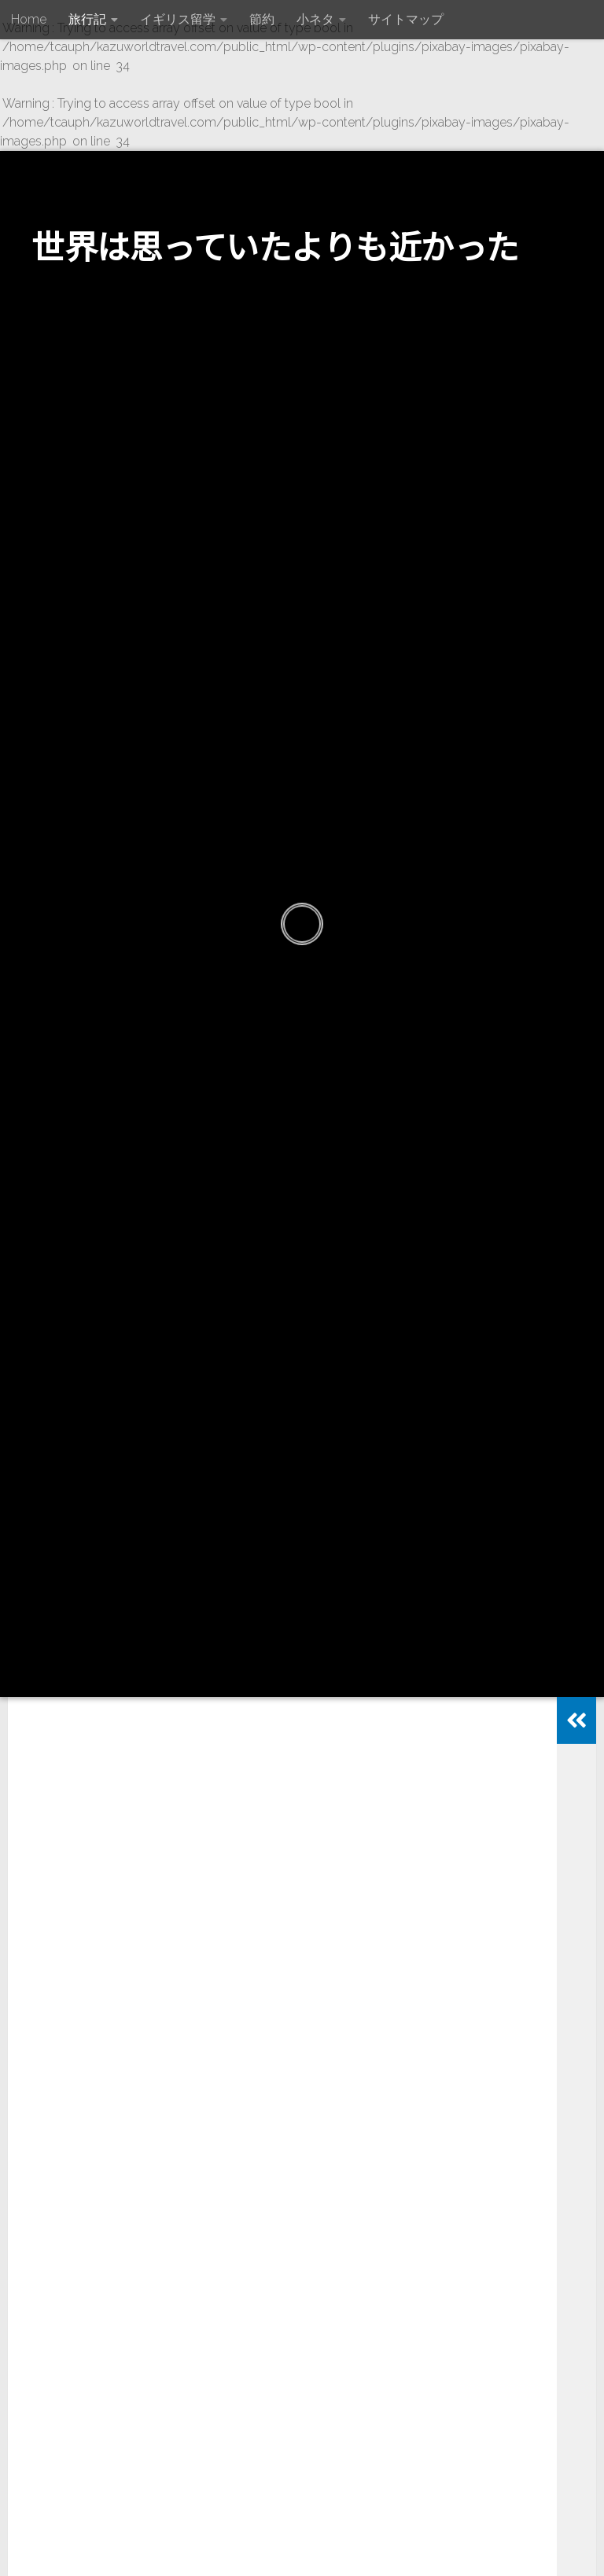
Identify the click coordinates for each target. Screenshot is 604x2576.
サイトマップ (406, 19)
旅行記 (87, 19)
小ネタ (315, 19)
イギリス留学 (177, 19)
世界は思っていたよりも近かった (275, 245)
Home (28, 19)
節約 (261, 19)
